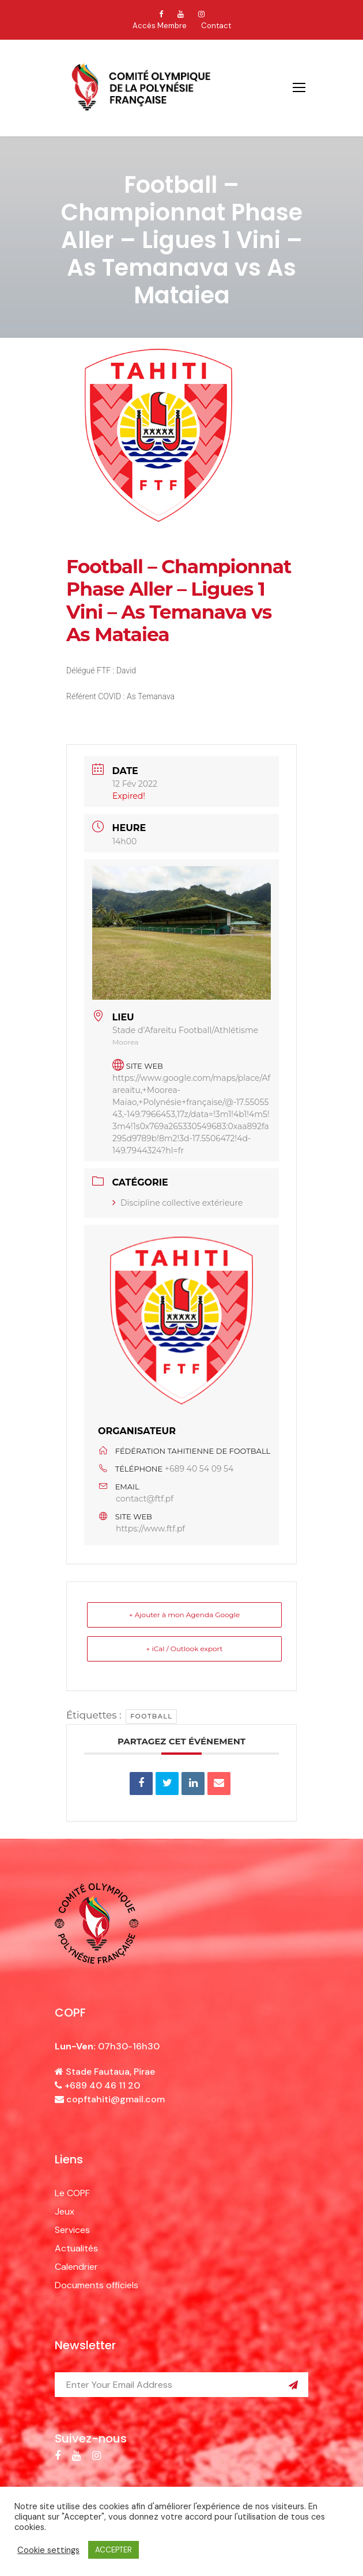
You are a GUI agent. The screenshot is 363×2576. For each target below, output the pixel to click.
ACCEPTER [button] (113, 2550)
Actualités (76, 2248)
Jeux (64, 2211)
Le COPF (72, 2193)
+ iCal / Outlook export (184, 1648)
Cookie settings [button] (48, 2550)
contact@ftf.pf (144, 1498)
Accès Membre (160, 26)
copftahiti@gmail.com (115, 2099)
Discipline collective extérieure (177, 1203)
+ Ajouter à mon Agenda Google (184, 1614)
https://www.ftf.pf (150, 1528)
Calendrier (76, 2267)
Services (72, 2230)
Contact (216, 26)
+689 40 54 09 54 (199, 1469)
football (151, 1716)
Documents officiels (96, 2285)
